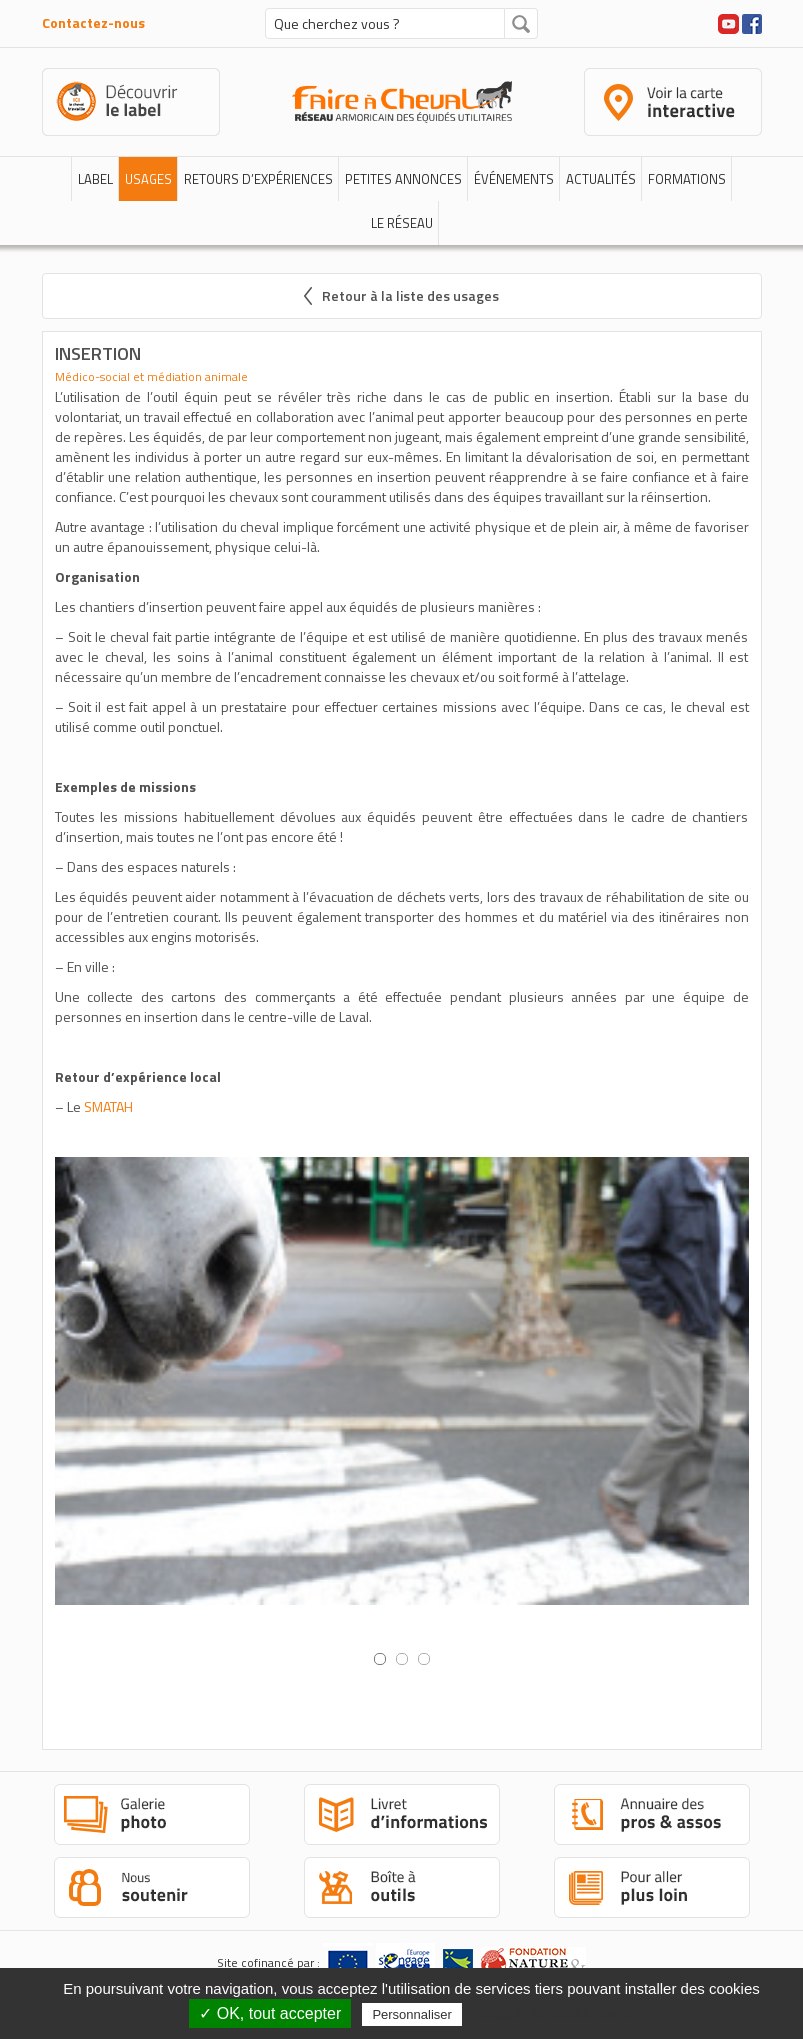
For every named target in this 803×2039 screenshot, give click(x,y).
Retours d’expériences (258, 179)
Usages (148, 179)
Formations (687, 179)
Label (95, 179)
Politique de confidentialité (553, 2014)
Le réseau (402, 223)
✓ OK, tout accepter (270, 2013)
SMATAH (108, 1106)
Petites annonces (403, 179)
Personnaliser (412, 2014)
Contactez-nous (93, 22)
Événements (514, 179)
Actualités (601, 179)
